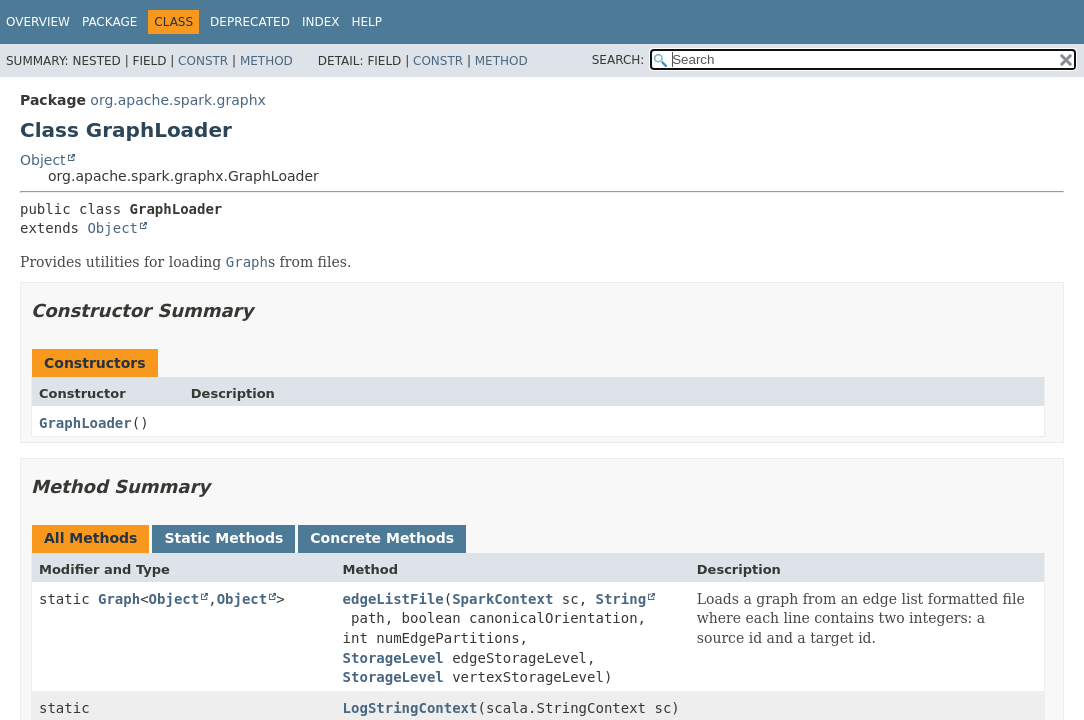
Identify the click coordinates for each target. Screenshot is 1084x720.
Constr (203, 61)
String (621, 599)
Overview (38, 22)
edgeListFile (393, 599)
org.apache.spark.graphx (177, 100)
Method (266, 61)
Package (109, 22)
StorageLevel (393, 658)
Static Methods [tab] (223, 538)
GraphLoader (85, 423)
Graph (119, 599)
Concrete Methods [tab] (382, 538)
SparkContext (502, 599)
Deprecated (250, 22)
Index (321, 22)
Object (43, 160)
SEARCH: (618, 60)
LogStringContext (410, 708)
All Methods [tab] (90, 538)
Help (366, 22)
